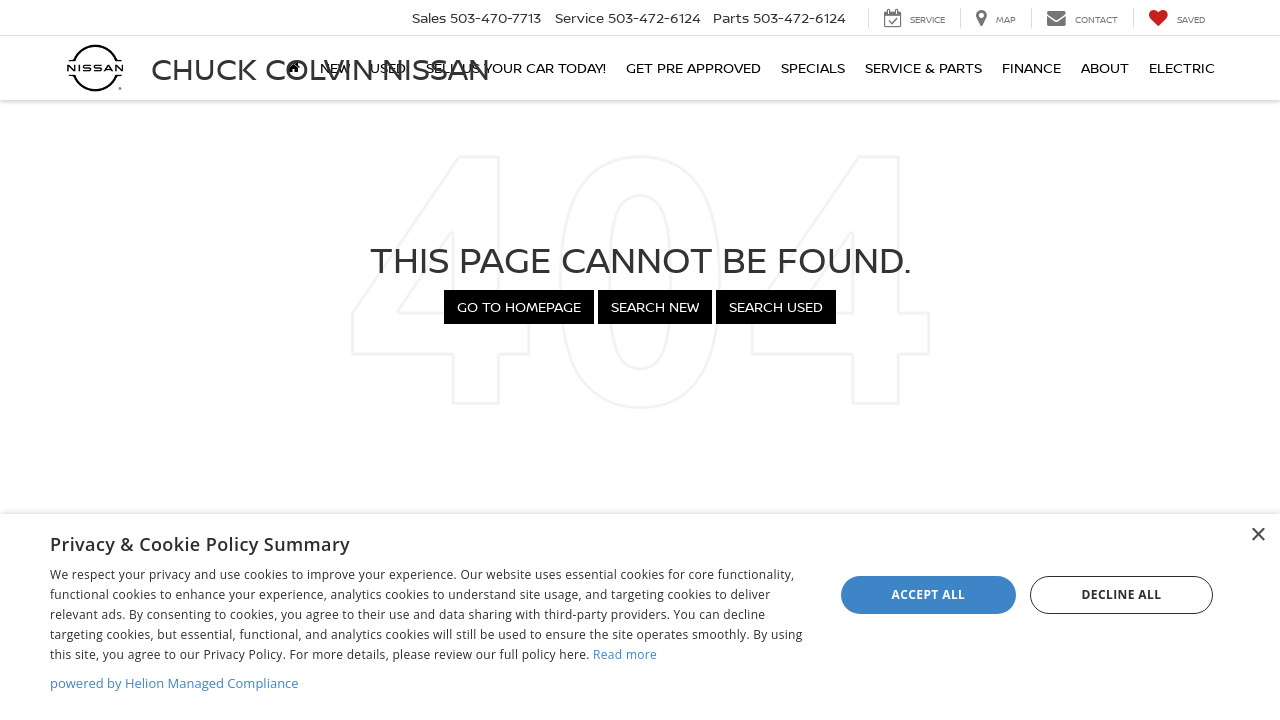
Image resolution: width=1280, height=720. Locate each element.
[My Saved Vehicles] (1176, 18)
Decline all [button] (1122, 594)
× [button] (1257, 535)
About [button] (1105, 67)
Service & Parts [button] (923, 67)
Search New (655, 306)
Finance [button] (1031, 67)
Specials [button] (813, 67)
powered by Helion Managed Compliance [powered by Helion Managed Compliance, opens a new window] (174, 683)
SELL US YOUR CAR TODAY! (516, 67)
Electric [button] (1182, 67)
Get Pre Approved (693, 67)
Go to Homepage (519, 306)
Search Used (776, 306)
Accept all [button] (929, 594)
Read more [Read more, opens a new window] (625, 654)
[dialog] (640, 617)
